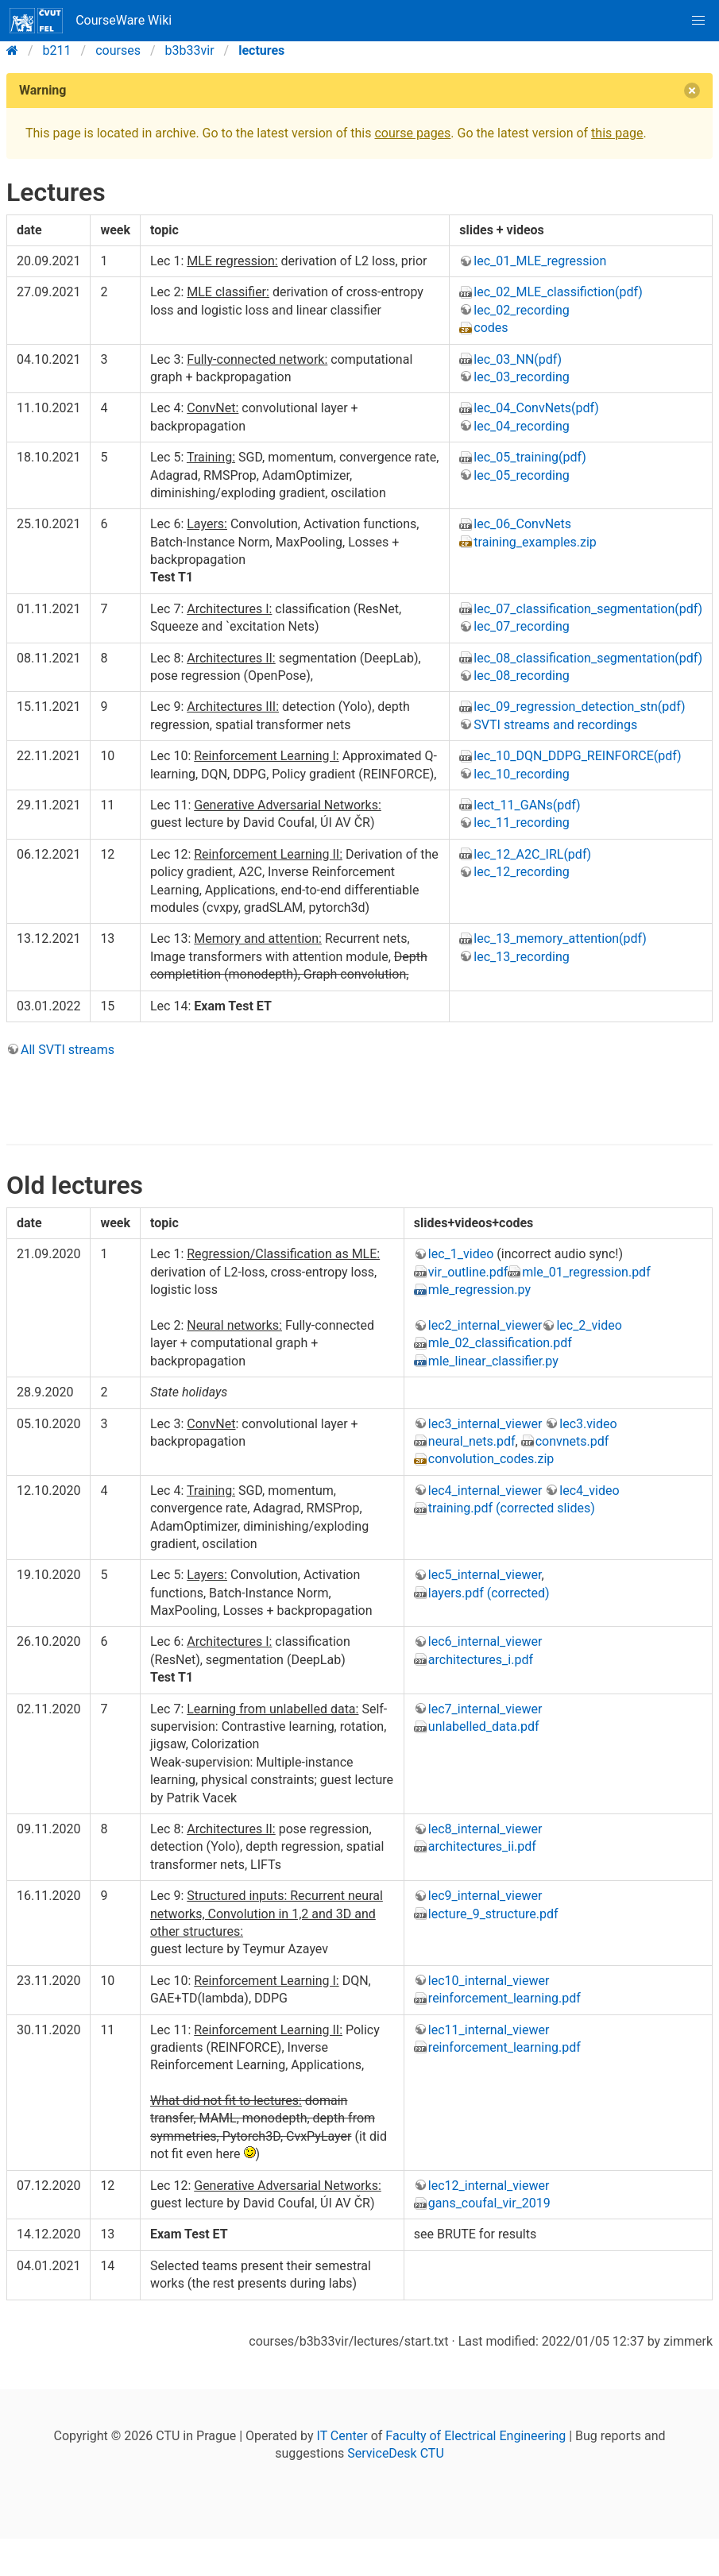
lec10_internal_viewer (489, 1980)
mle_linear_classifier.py (493, 1361)
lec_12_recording (521, 871)
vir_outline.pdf (468, 1272)
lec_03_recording (521, 376)
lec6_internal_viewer (485, 1641)
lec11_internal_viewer (489, 2029)
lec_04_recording (521, 426)
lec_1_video (460, 1253)
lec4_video (589, 1490)
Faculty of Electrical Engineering (475, 2435)
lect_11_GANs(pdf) (527, 805)
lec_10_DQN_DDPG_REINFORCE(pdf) (577, 755)
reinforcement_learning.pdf (504, 1998)
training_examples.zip (535, 542)
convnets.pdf (572, 1441)
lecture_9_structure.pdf (493, 1913)
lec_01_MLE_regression (540, 260)
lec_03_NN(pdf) (518, 359)
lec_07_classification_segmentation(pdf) (588, 608)
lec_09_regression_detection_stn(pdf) (579, 706)
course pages (412, 133)
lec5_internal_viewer (485, 1574)
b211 (57, 50)
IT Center (342, 2435)
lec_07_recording (521, 626)
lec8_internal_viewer (485, 1828)
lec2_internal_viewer (485, 1325)
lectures (261, 50)
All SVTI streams (67, 1049)
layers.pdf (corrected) (489, 1593)
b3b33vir (190, 50)
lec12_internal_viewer (489, 2185)
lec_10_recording (521, 774)
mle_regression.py (479, 1289)
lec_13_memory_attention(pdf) (560, 938)
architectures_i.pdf (480, 1659)
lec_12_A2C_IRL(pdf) (532, 854)
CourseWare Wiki (91, 20)
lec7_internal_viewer (485, 1709)
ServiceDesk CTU (395, 2453)
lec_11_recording (521, 822)
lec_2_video (588, 1325)
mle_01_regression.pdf (586, 1272)
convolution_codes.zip (491, 1458)
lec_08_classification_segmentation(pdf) (588, 658)
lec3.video (588, 1423)
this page (617, 133)
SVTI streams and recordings (555, 724)
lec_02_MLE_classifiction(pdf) (558, 291)
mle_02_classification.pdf (500, 1342)
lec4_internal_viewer (485, 1490)
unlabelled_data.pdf (483, 1726)
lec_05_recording (521, 475)
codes (491, 327)
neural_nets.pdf (472, 1441)
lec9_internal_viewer (485, 1895)
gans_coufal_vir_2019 (489, 2203)
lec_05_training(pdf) (530, 457)
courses (118, 50)
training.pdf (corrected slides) (511, 1508)
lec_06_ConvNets (522, 523)
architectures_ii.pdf (482, 1846)
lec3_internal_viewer (485, 1423)
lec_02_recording (521, 310)
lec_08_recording (521, 675)
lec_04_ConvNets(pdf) (536, 407)
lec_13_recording (521, 956)
